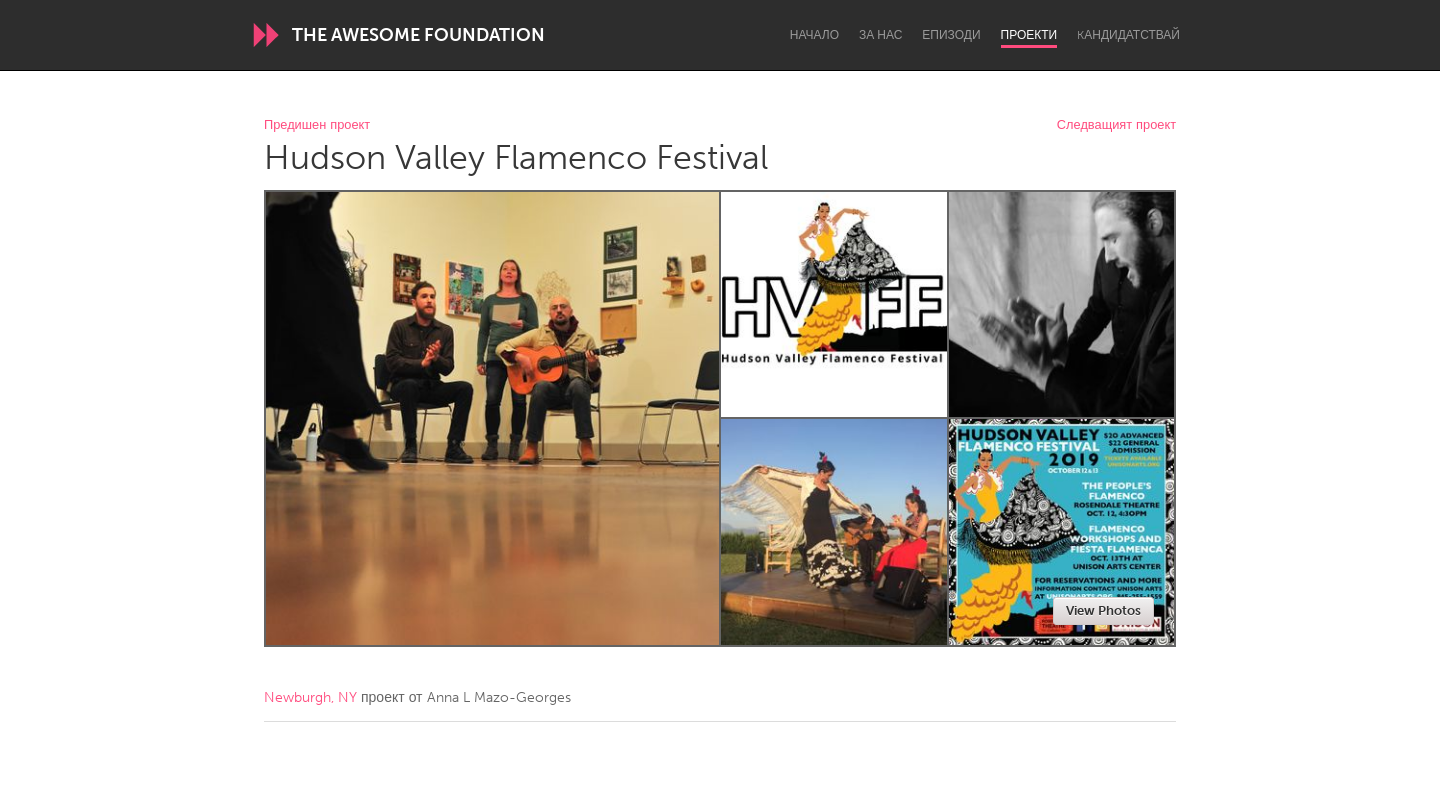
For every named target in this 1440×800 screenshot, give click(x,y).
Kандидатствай (1128, 35)
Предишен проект (317, 125)
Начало (814, 35)
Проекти (1029, 35)
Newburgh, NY (310, 697)
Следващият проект (1116, 125)
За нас (880, 35)
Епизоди (951, 35)
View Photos (1103, 610)
